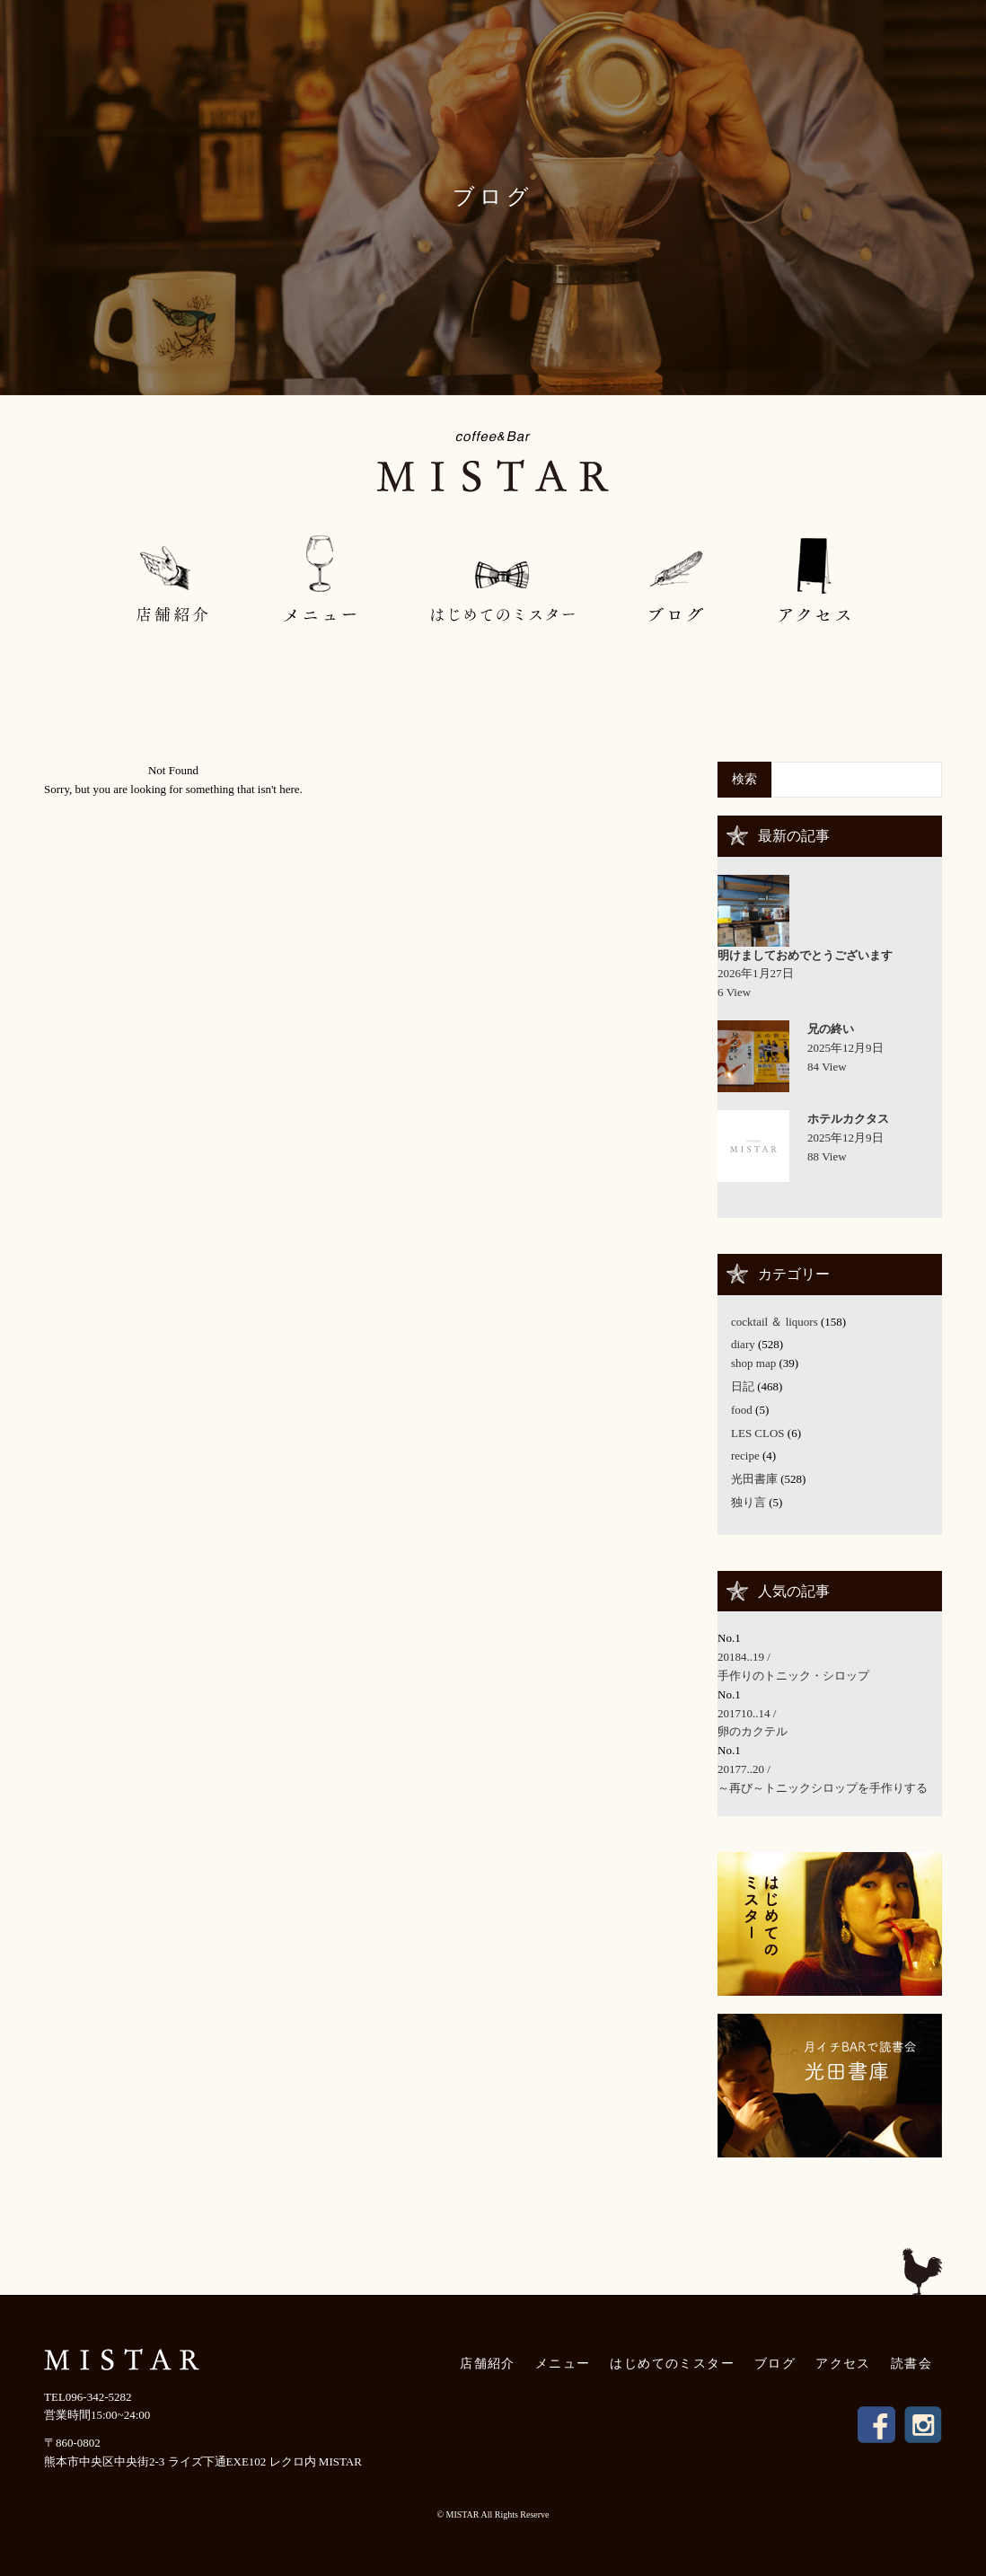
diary (743, 1344)
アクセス (843, 2363)
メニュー (563, 2363)
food (742, 1409)
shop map (753, 1363)
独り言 (748, 1502)
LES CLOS (758, 1433)
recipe (745, 1455)
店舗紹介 (487, 2363)
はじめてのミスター (672, 2363)
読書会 (911, 2363)
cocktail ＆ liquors (774, 1321)
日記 (742, 1386)
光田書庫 (754, 1479)
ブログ (775, 2363)
